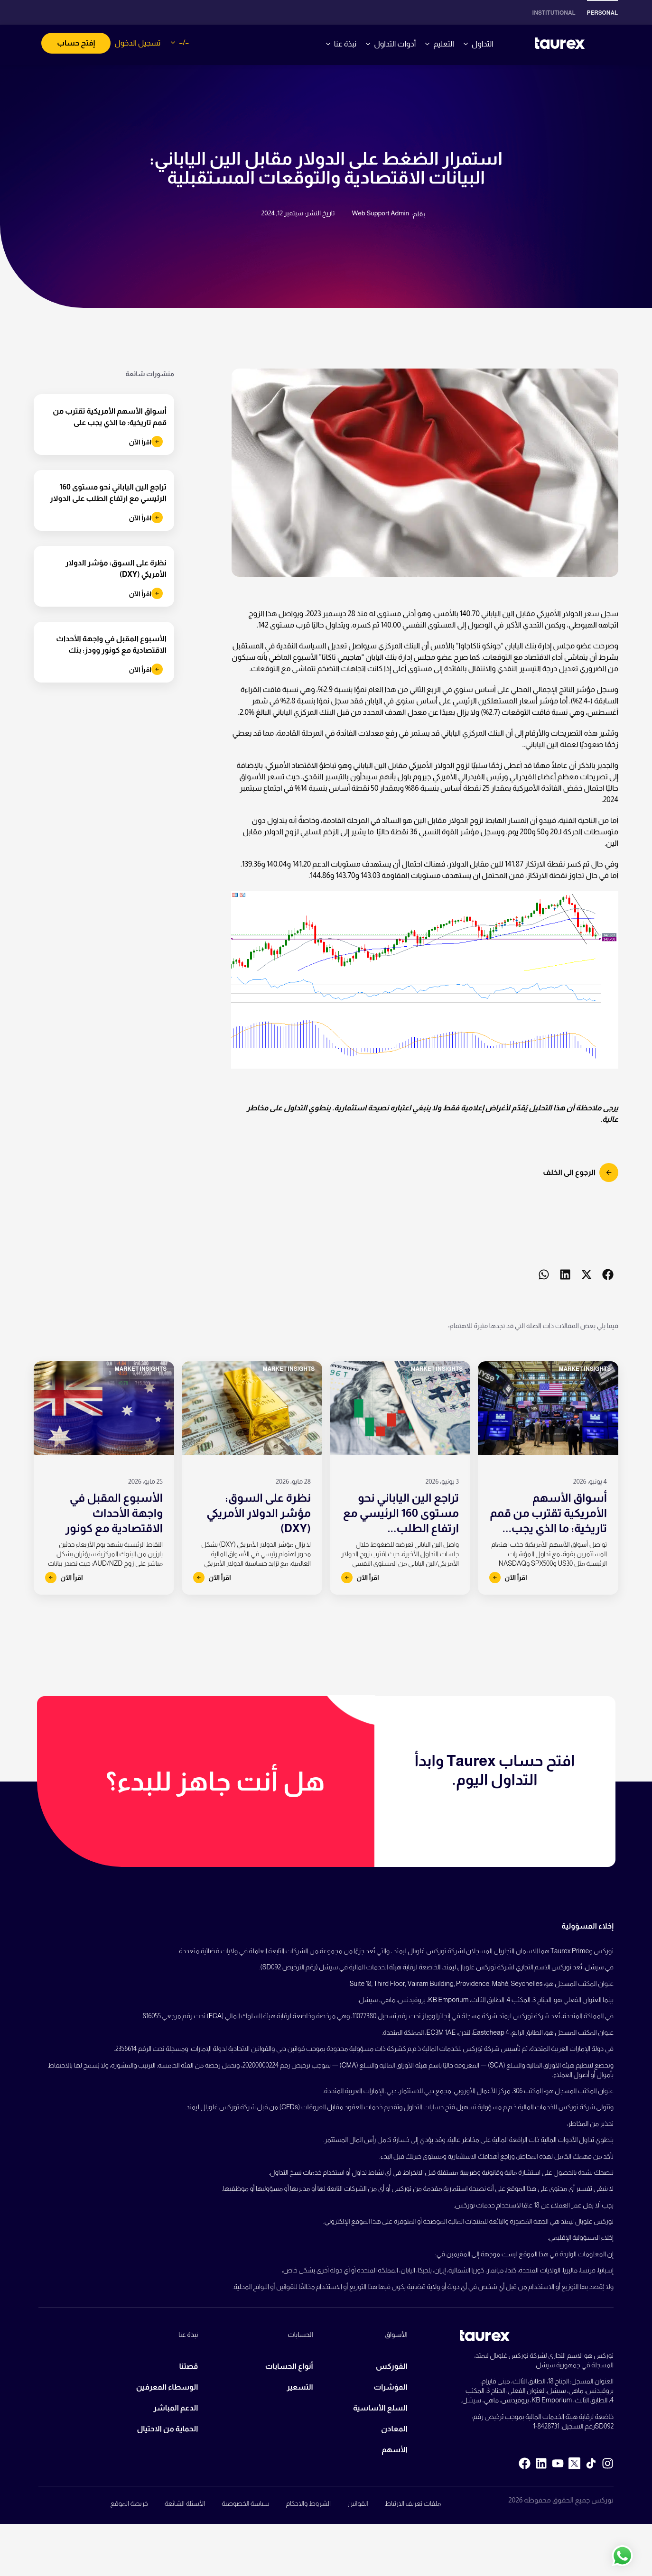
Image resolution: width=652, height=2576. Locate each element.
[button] (607, 1274)
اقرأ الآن (146, 441)
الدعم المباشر (175, 2408)
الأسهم (395, 2450)
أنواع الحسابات (289, 2366)
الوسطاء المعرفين (167, 2387)
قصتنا (188, 2366)
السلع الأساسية (380, 2408)
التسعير (300, 2387)
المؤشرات (391, 2387)
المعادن (394, 2429)
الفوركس (392, 2366)
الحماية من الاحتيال (167, 2429)
